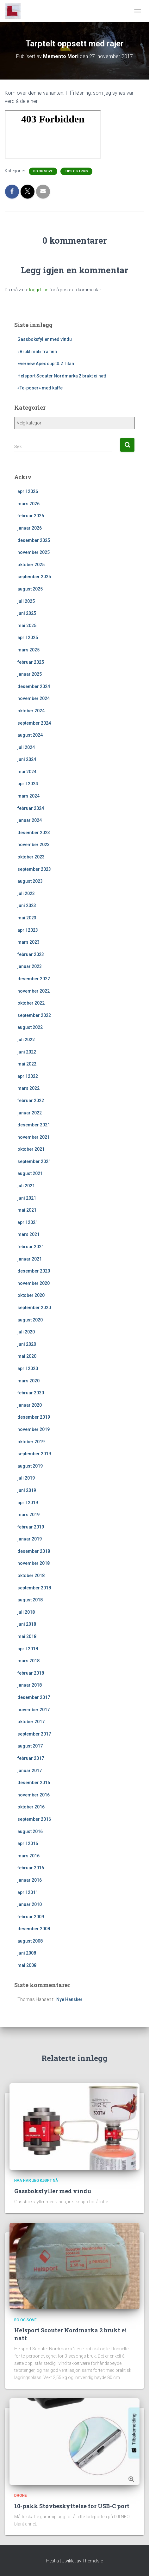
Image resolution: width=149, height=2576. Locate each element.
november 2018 (33, 1563)
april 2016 (27, 1843)
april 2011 (27, 1892)
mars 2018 (28, 1660)
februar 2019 (30, 1526)
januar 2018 (29, 1685)
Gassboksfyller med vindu (44, 339)
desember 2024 (33, 686)
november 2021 (33, 1137)
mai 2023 (26, 917)
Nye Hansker (69, 1999)
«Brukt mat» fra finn (37, 351)
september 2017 (34, 1733)
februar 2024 (30, 808)
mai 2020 (26, 1356)
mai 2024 (26, 771)
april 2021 (27, 1222)
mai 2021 (26, 1210)
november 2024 (33, 698)
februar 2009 (30, 1916)
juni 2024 (26, 759)
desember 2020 (33, 1270)
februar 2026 (30, 515)
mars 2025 (28, 649)
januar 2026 (29, 528)
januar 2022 (29, 1112)
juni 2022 (26, 1051)
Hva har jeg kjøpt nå (36, 2180)
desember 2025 (33, 540)
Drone (20, 2495)
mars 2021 (28, 1234)
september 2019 (34, 1453)
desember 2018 (33, 1551)
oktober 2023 (31, 856)
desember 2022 (33, 978)
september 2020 (34, 1307)
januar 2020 (29, 1405)
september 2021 (34, 1161)
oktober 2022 (31, 1003)
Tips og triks (76, 171)
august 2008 (30, 1941)
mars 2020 (28, 1380)
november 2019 (33, 1429)
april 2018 (27, 1648)
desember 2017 (33, 1697)
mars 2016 (28, 1855)
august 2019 (30, 1466)
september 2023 (34, 869)
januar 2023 (29, 966)
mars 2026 (28, 503)
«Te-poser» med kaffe (40, 387)
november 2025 (33, 552)
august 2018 (30, 1599)
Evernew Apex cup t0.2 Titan (45, 363)
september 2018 (34, 1587)
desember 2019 (33, 1417)
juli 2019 (26, 1478)
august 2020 (30, 1319)
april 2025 (27, 637)
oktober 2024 (31, 710)
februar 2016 (30, 1867)
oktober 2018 (31, 1575)
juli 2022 (26, 1039)
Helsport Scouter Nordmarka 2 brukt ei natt (61, 375)
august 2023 (30, 881)
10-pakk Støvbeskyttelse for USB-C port (71, 2506)
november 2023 (33, 844)
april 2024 (27, 783)
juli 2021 (26, 1185)
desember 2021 (33, 1124)
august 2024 (30, 735)
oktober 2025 (31, 564)
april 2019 (27, 1502)
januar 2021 (29, 1258)
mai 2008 (26, 1965)
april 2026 (27, 491)
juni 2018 (26, 1624)
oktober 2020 (31, 1295)
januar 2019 (29, 1538)
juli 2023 (26, 893)
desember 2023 (33, 832)
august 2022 (30, 1027)
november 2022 (33, 991)
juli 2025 (26, 601)
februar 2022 (30, 1100)
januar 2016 (29, 1880)
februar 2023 (30, 954)
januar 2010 (29, 1904)
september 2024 (34, 723)
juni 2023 (26, 905)
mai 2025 (26, 625)
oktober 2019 (31, 1441)
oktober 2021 (31, 1149)
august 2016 (30, 1831)
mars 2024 (28, 795)
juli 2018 (26, 1612)
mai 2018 (26, 1636)
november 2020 (33, 1283)
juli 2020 (26, 1331)
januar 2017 (29, 1770)
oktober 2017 (31, 1721)
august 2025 (30, 588)
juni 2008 (26, 1953)
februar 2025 (30, 662)
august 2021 (30, 1173)
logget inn (38, 289)
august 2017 (30, 1745)
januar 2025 (29, 674)
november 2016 (33, 1794)
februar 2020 (30, 1392)
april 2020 (27, 1368)
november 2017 (33, 1709)
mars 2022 (28, 1088)
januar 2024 (29, 820)
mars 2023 (28, 942)
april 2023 (27, 930)
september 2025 (34, 576)
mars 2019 (28, 1514)
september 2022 (34, 1015)
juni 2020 (26, 1344)
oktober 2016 (31, 1806)
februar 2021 (30, 1246)
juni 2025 (26, 613)
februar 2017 (30, 1758)
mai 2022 (26, 1063)
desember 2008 (33, 1928)
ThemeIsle (92, 2560)
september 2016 (34, 1819)
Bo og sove (43, 171)
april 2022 (27, 1076)
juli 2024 (26, 747)
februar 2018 (30, 1673)
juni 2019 (26, 1490)
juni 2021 (26, 1198)
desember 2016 (33, 1782)
